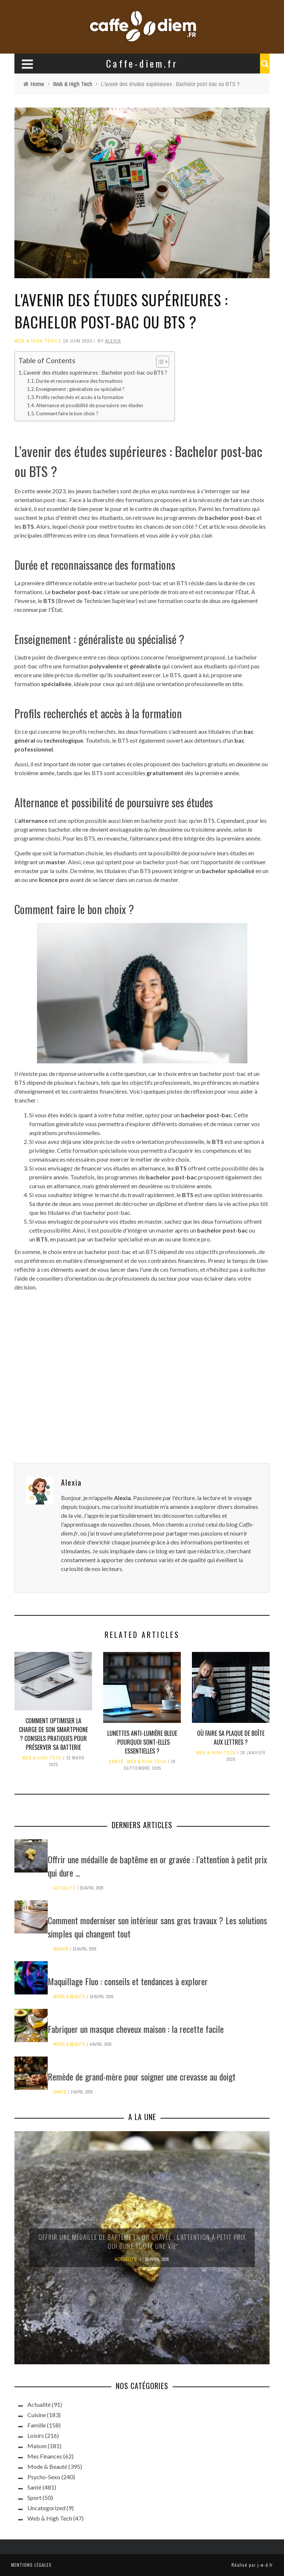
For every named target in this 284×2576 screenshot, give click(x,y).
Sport (34, 2497)
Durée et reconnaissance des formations (79, 381)
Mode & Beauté (69, 1997)
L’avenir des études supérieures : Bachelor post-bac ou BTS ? (95, 372)
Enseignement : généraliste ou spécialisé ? (80, 389)
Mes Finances (44, 2456)
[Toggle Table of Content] (159, 361)
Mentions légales (31, 2565)
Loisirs (35, 2435)
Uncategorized (46, 2507)
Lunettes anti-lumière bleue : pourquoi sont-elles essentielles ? (142, 1742)
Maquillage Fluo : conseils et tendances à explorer (128, 1981)
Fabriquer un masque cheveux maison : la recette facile (136, 2028)
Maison (60, 1949)
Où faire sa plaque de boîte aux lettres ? (230, 1738)
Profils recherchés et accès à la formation (80, 397)
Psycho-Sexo (43, 2476)
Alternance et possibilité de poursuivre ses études (89, 405)
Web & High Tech (35, 341)
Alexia (113, 341)
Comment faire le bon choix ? (67, 413)
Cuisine (36, 2414)
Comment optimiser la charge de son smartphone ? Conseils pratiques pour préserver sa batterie (53, 1734)
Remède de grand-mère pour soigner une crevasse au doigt (142, 2076)
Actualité (64, 1888)
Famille (36, 2425)
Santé (116, 1762)
